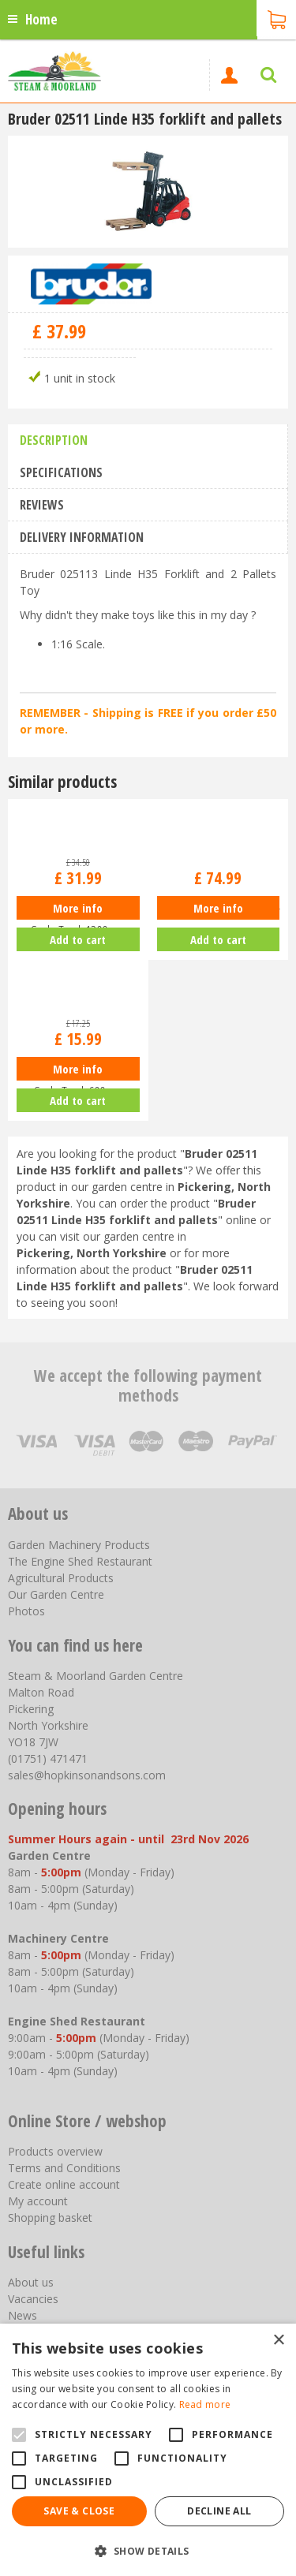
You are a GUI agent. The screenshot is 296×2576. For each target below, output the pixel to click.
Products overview (55, 2151)
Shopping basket (50, 2217)
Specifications (61, 472)
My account (38, 2200)
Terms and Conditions (64, 2167)
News (22, 2315)
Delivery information (82, 537)
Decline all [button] (219, 2511)
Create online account (64, 2184)
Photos (26, 1610)
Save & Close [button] (78, 2511)
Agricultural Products (61, 1577)
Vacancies (33, 2298)
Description (54, 440)
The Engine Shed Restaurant (80, 1561)
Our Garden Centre (56, 1594)
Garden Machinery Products (79, 1544)
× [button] (278, 2340)
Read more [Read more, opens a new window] (205, 2404)
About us (31, 2282)
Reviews (42, 504)
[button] (148, 2550)
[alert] (148, 2450)
